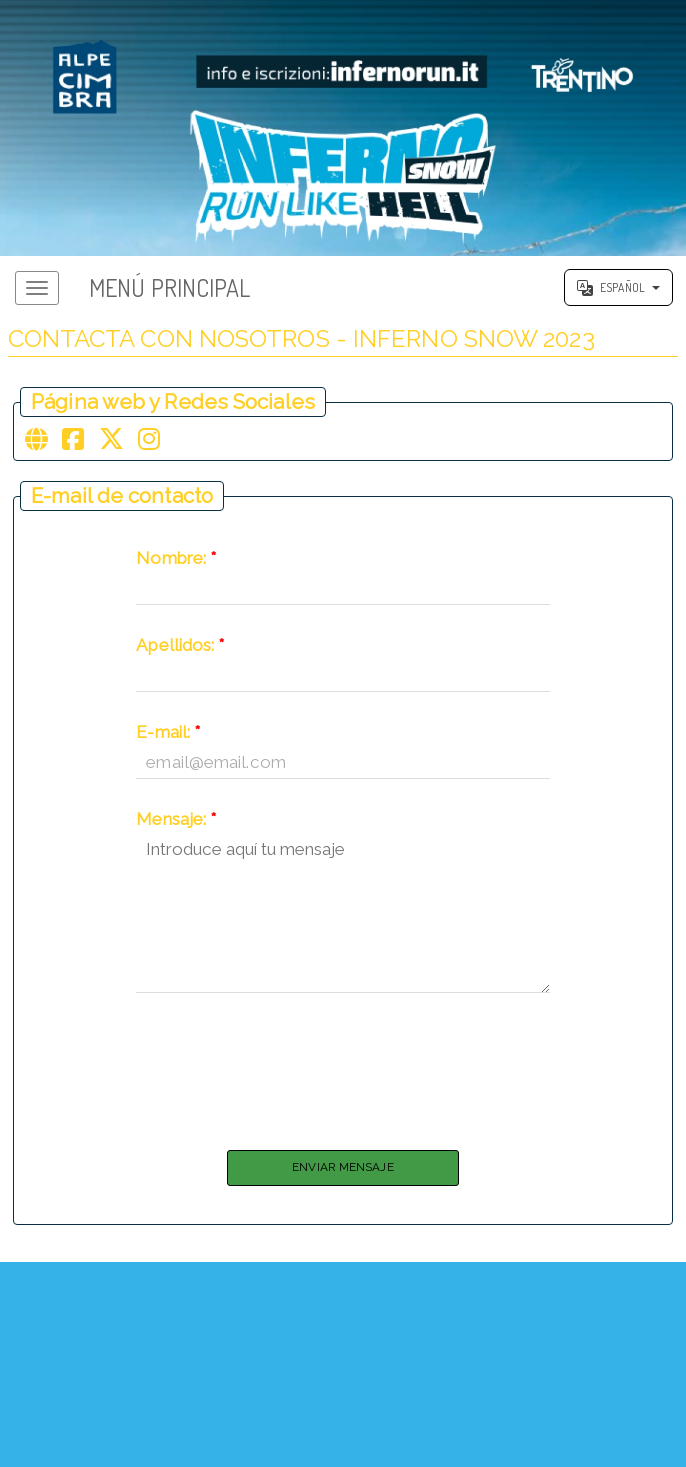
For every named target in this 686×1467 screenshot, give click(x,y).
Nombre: (176, 568)
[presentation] (343, 1076)
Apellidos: (180, 655)
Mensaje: (176, 828)
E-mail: (168, 741)
